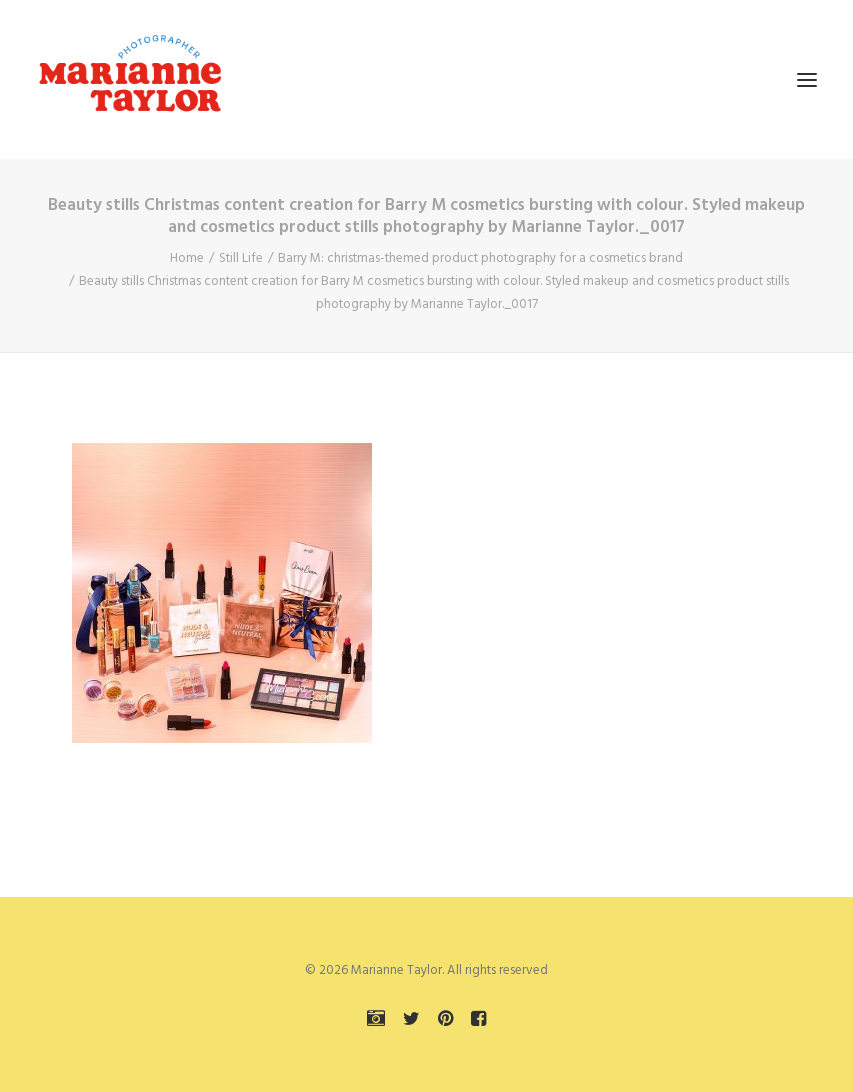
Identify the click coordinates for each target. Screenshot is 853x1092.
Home (187, 258)
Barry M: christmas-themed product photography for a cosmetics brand (480, 258)
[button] (807, 79)
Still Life (241, 258)
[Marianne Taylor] (130, 79)
